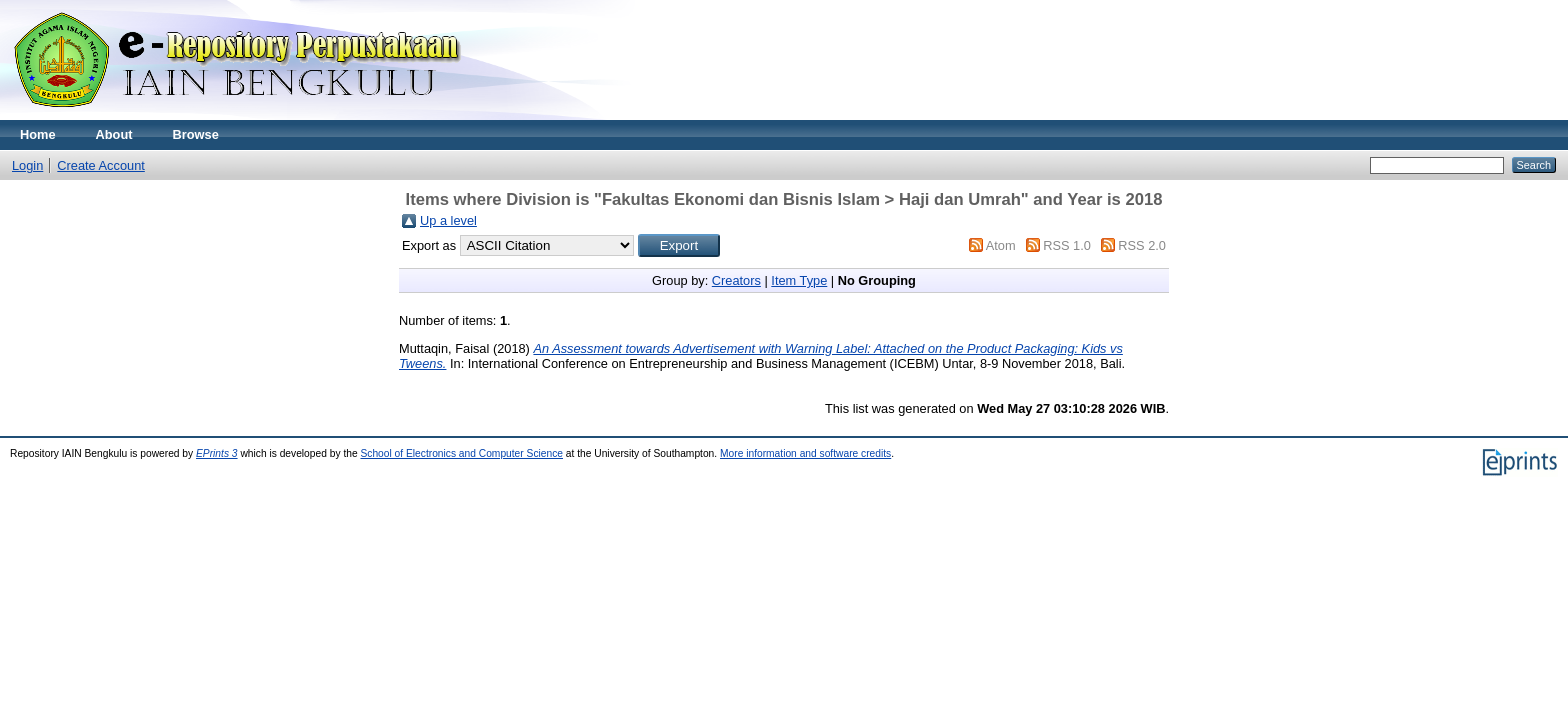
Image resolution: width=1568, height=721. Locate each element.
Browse (196, 134)
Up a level (448, 220)
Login (27, 165)
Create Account (101, 165)
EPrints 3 (217, 453)
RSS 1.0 (1067, 245)
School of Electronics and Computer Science (461, 453)
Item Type (799, 280)
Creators (736, 280)
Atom (1001, 245)
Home (38, 134)
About (114, 134)
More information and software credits (805, 453)
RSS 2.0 (1142, 245)
